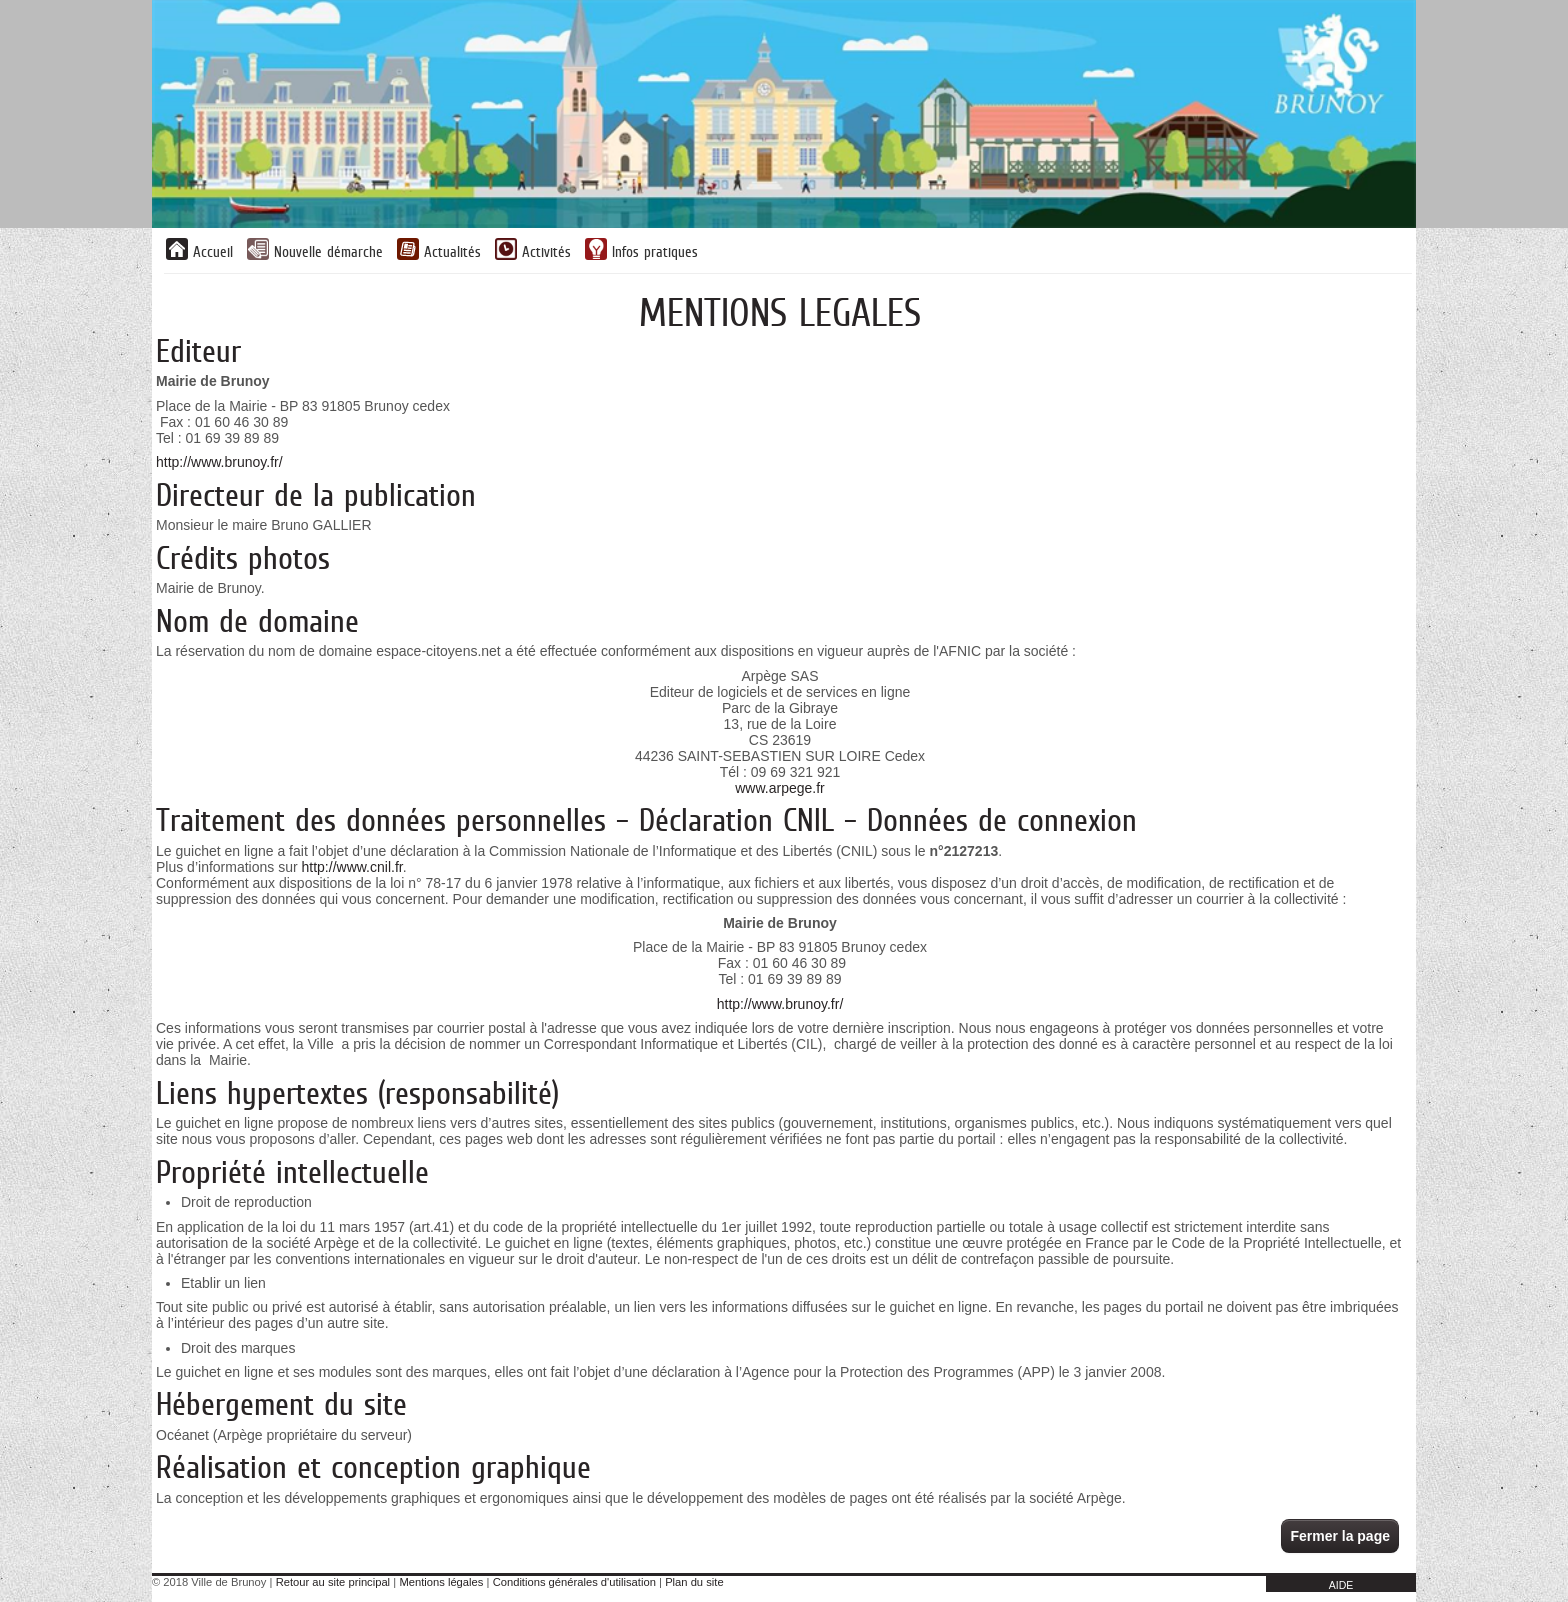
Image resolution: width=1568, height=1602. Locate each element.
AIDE (1341, 1585)
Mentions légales (441, 1582)
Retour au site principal (333, 1582)
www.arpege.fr (779, 788)
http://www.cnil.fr (352, 867)
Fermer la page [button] (1340, 1536)
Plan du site (694, 1582)
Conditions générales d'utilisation (574, 1582)
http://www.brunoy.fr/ (219, 462)
